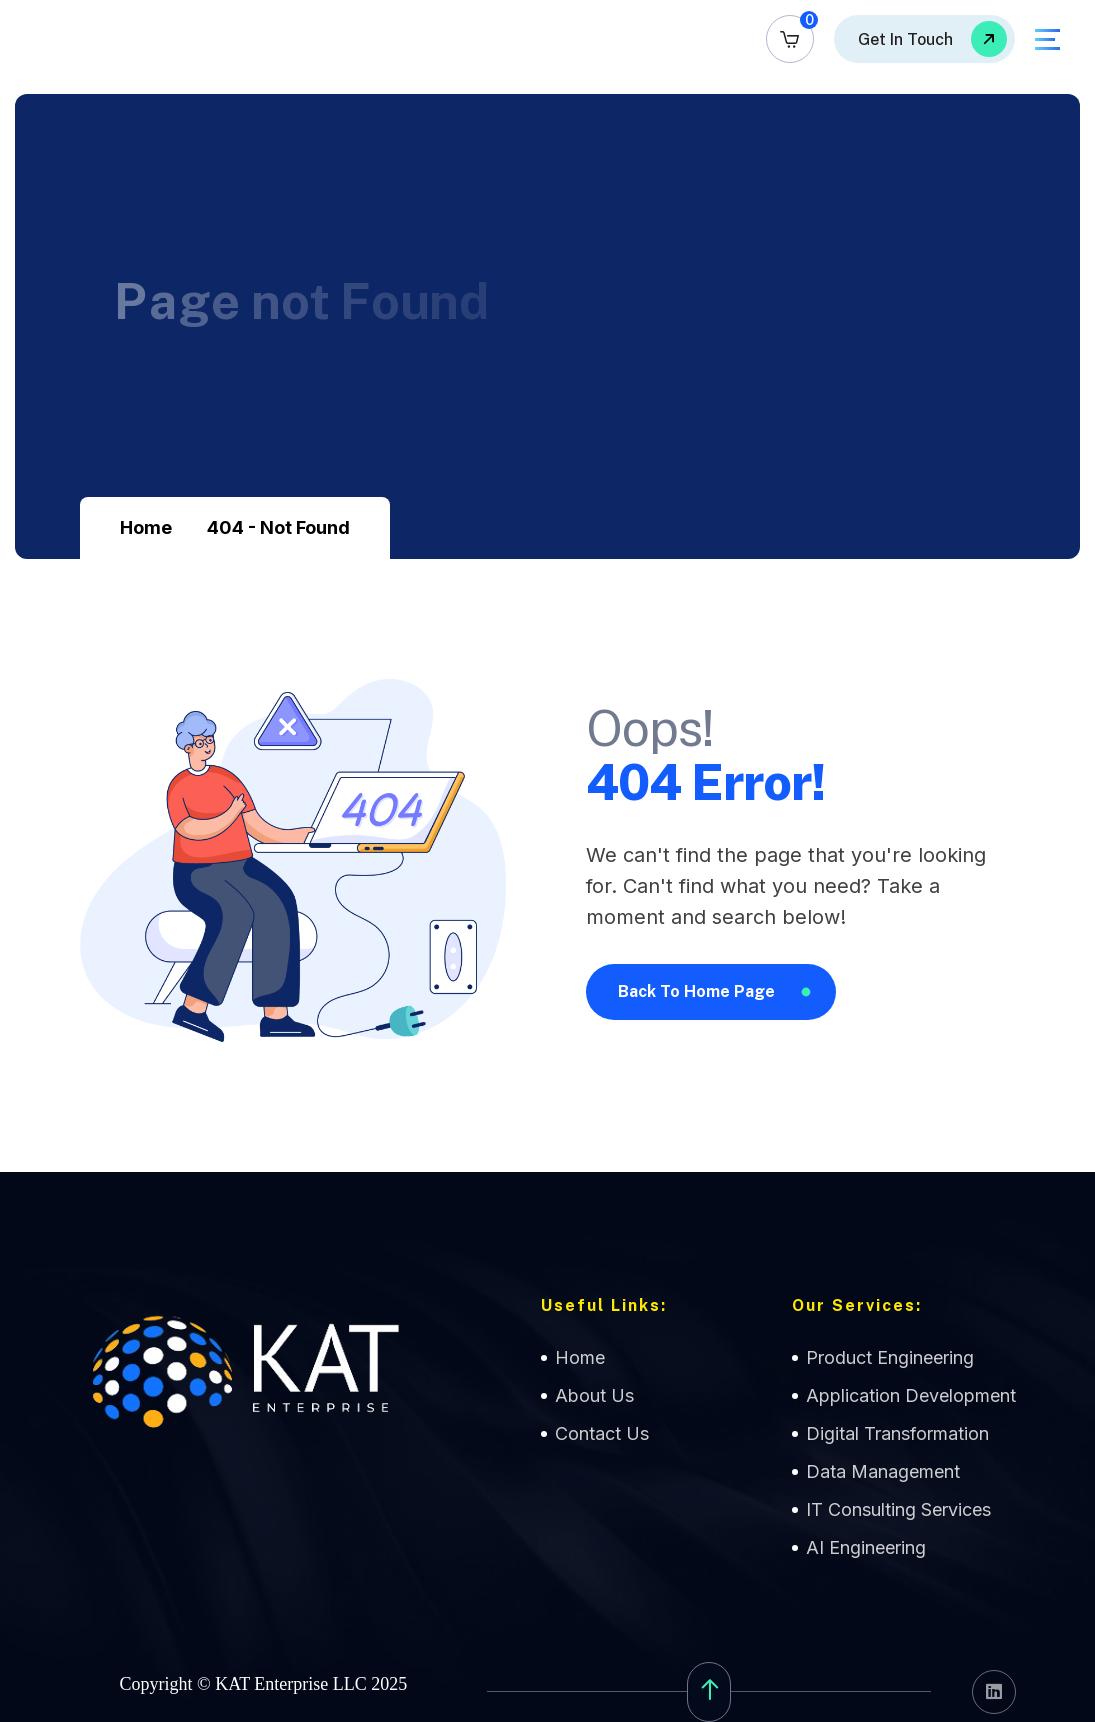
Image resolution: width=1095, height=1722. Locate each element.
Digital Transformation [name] (897, 1433)
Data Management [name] (883, 1471)
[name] (790, 39)
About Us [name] (594, 1395)
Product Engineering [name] (890, 1357)
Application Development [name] (911, 1395)
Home (146, 527)
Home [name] (580, 1357)
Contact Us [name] (602, 1433)
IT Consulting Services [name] (898, 1509)
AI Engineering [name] (866, 1547)
